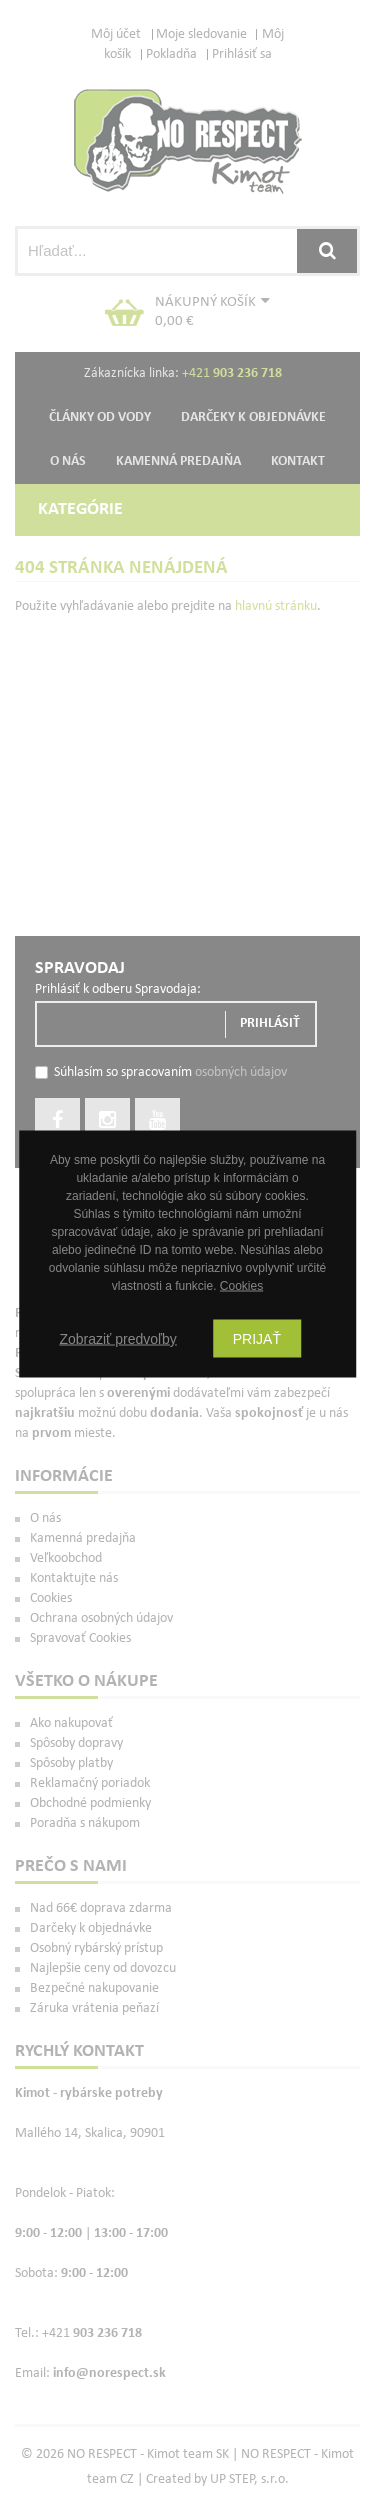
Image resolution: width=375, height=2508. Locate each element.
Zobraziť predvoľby (118, 1339)
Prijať (257, 1339)
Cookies (241, 1286)
